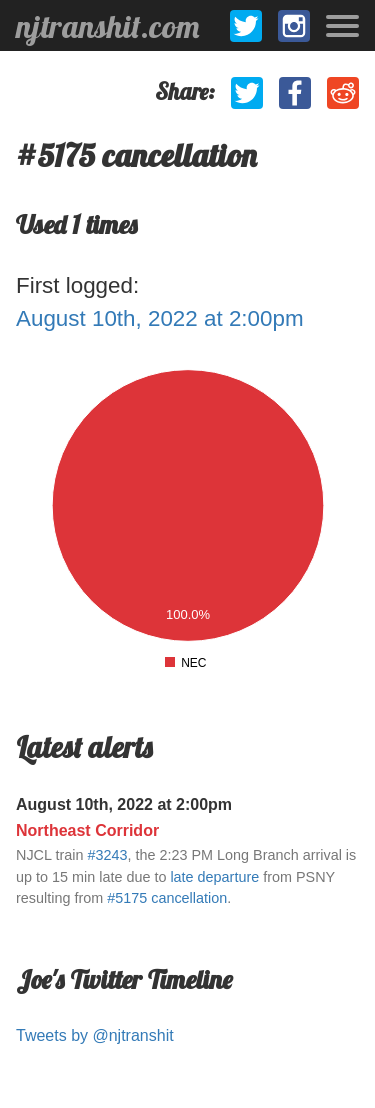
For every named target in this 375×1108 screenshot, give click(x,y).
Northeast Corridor (87, 830)
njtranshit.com (107, 26)
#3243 (107, 855)
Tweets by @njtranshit (95, 1035)
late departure (214, 877)
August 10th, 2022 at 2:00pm (160, 318)
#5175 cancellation (167, 898)
